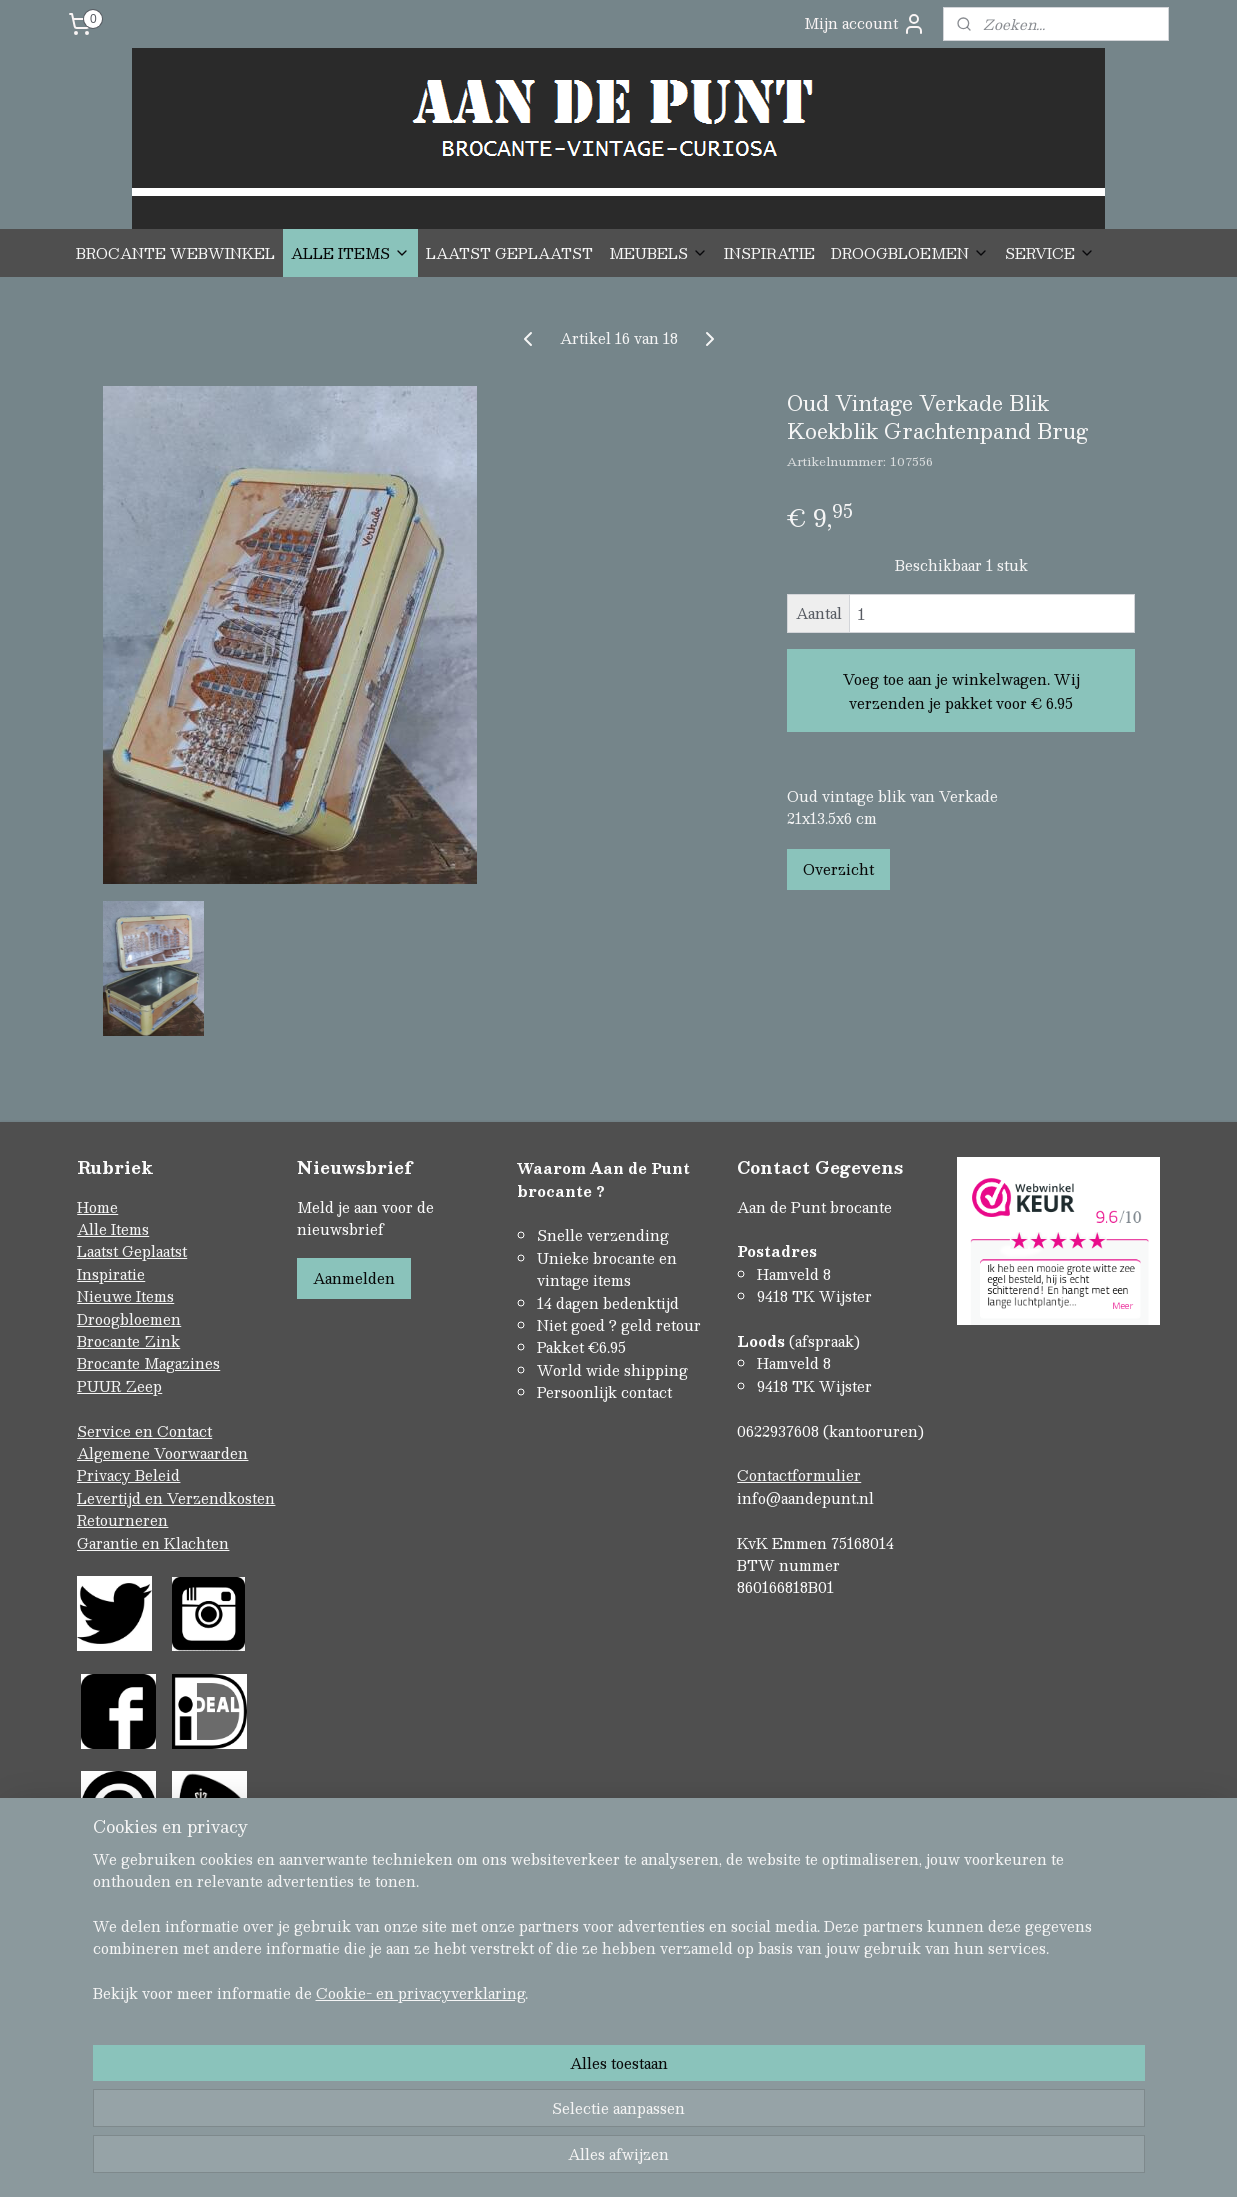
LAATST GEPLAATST (509, 253)
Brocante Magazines (148, 1363)
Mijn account (865, 23)
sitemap (538, 2095)
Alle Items (113, 1229)
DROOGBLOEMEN (910, 253)
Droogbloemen (129, 1319)
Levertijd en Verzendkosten (176, 1498)
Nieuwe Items (125, 1296)
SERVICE (1050, 253)
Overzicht (837, 869)
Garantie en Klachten (153, 1543)
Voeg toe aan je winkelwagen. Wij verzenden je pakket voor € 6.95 (960, 691)
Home (97, 1207)
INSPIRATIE (769, 253)
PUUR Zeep (119, 1386)
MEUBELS (658, 253)
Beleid (157, 1475)
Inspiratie (111, 1274)
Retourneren (122, 1520)
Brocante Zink (128, 1341)
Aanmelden (354, 1278)
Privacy (106, 1475)
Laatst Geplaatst (132, 1251)
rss (577, 2095)
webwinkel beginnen (652, 2095)
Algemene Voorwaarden (162, 1453)
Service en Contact (144, 1431)
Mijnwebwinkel (830, 2095)
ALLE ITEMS (350, 253)
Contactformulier (799, 1475)
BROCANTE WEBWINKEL (175, 253)
